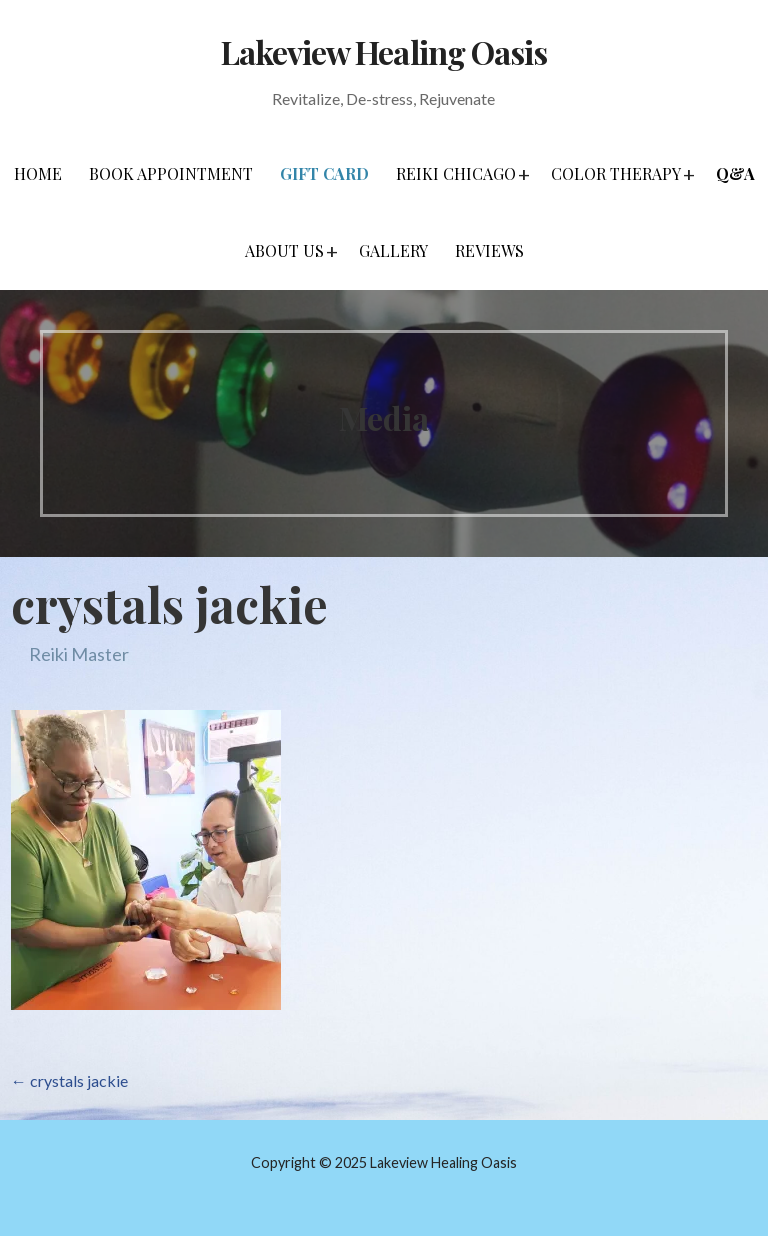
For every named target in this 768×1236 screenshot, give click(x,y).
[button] (524, 174)
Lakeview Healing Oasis (384, 51)
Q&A (735, 173)
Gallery (393, 250)
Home (38, 173)
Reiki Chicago (456, 173)
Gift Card (324, 173)
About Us (284, 250)
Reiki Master (79, 654)
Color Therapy (616, 173)
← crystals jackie (69, 1080)
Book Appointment (171, 173)
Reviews (489, 250)
